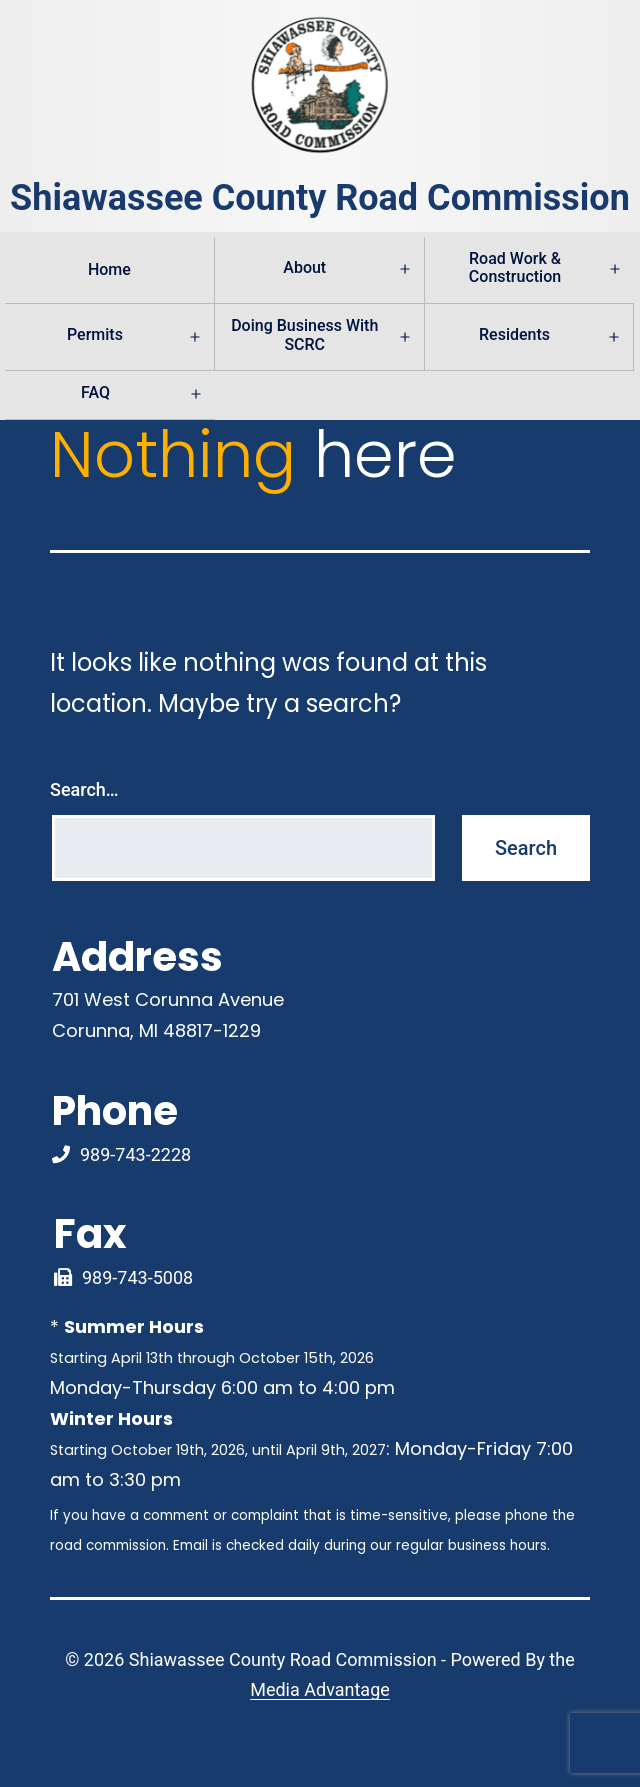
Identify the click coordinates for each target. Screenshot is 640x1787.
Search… (84, 789)
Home (109, 269)
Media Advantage (320, 1689)
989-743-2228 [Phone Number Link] (135, 1154)
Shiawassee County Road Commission (320, 198)
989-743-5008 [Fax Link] (137, 1277)
